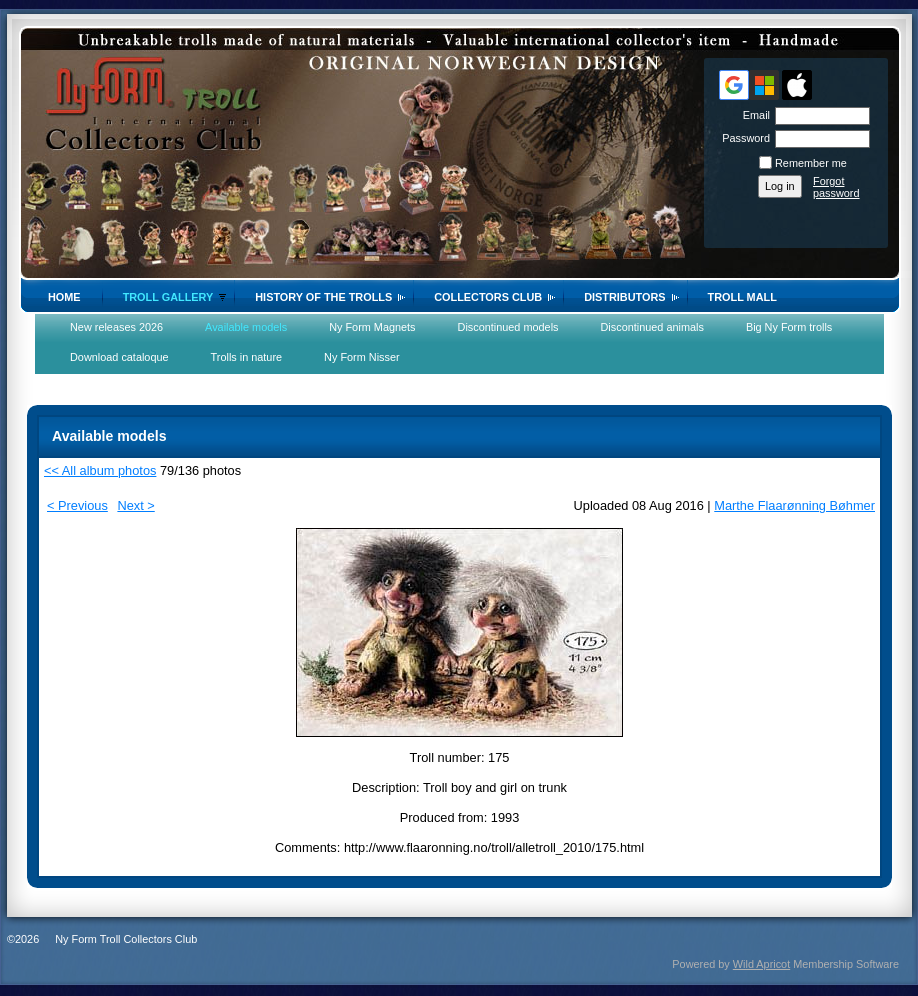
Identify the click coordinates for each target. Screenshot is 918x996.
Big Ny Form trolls (789, 327)
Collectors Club (488, 297)
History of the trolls (323, 297)
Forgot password (836, 187)
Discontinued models (508, 327)
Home (64, 297)
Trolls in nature (247, 357)
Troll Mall (742, 297)
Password (742, 138)
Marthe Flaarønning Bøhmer (794, 505)
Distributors (624, 297)
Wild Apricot (761, 964)
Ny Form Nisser (362, 357)
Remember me (811, 163)
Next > (135, 505)
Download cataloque (119, 357)
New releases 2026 (116, 327)
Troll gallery (168, 297)
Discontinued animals (652, 327)
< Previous (77, 505)
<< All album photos (100, 470)
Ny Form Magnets (372, 327)
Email (753, 115)
